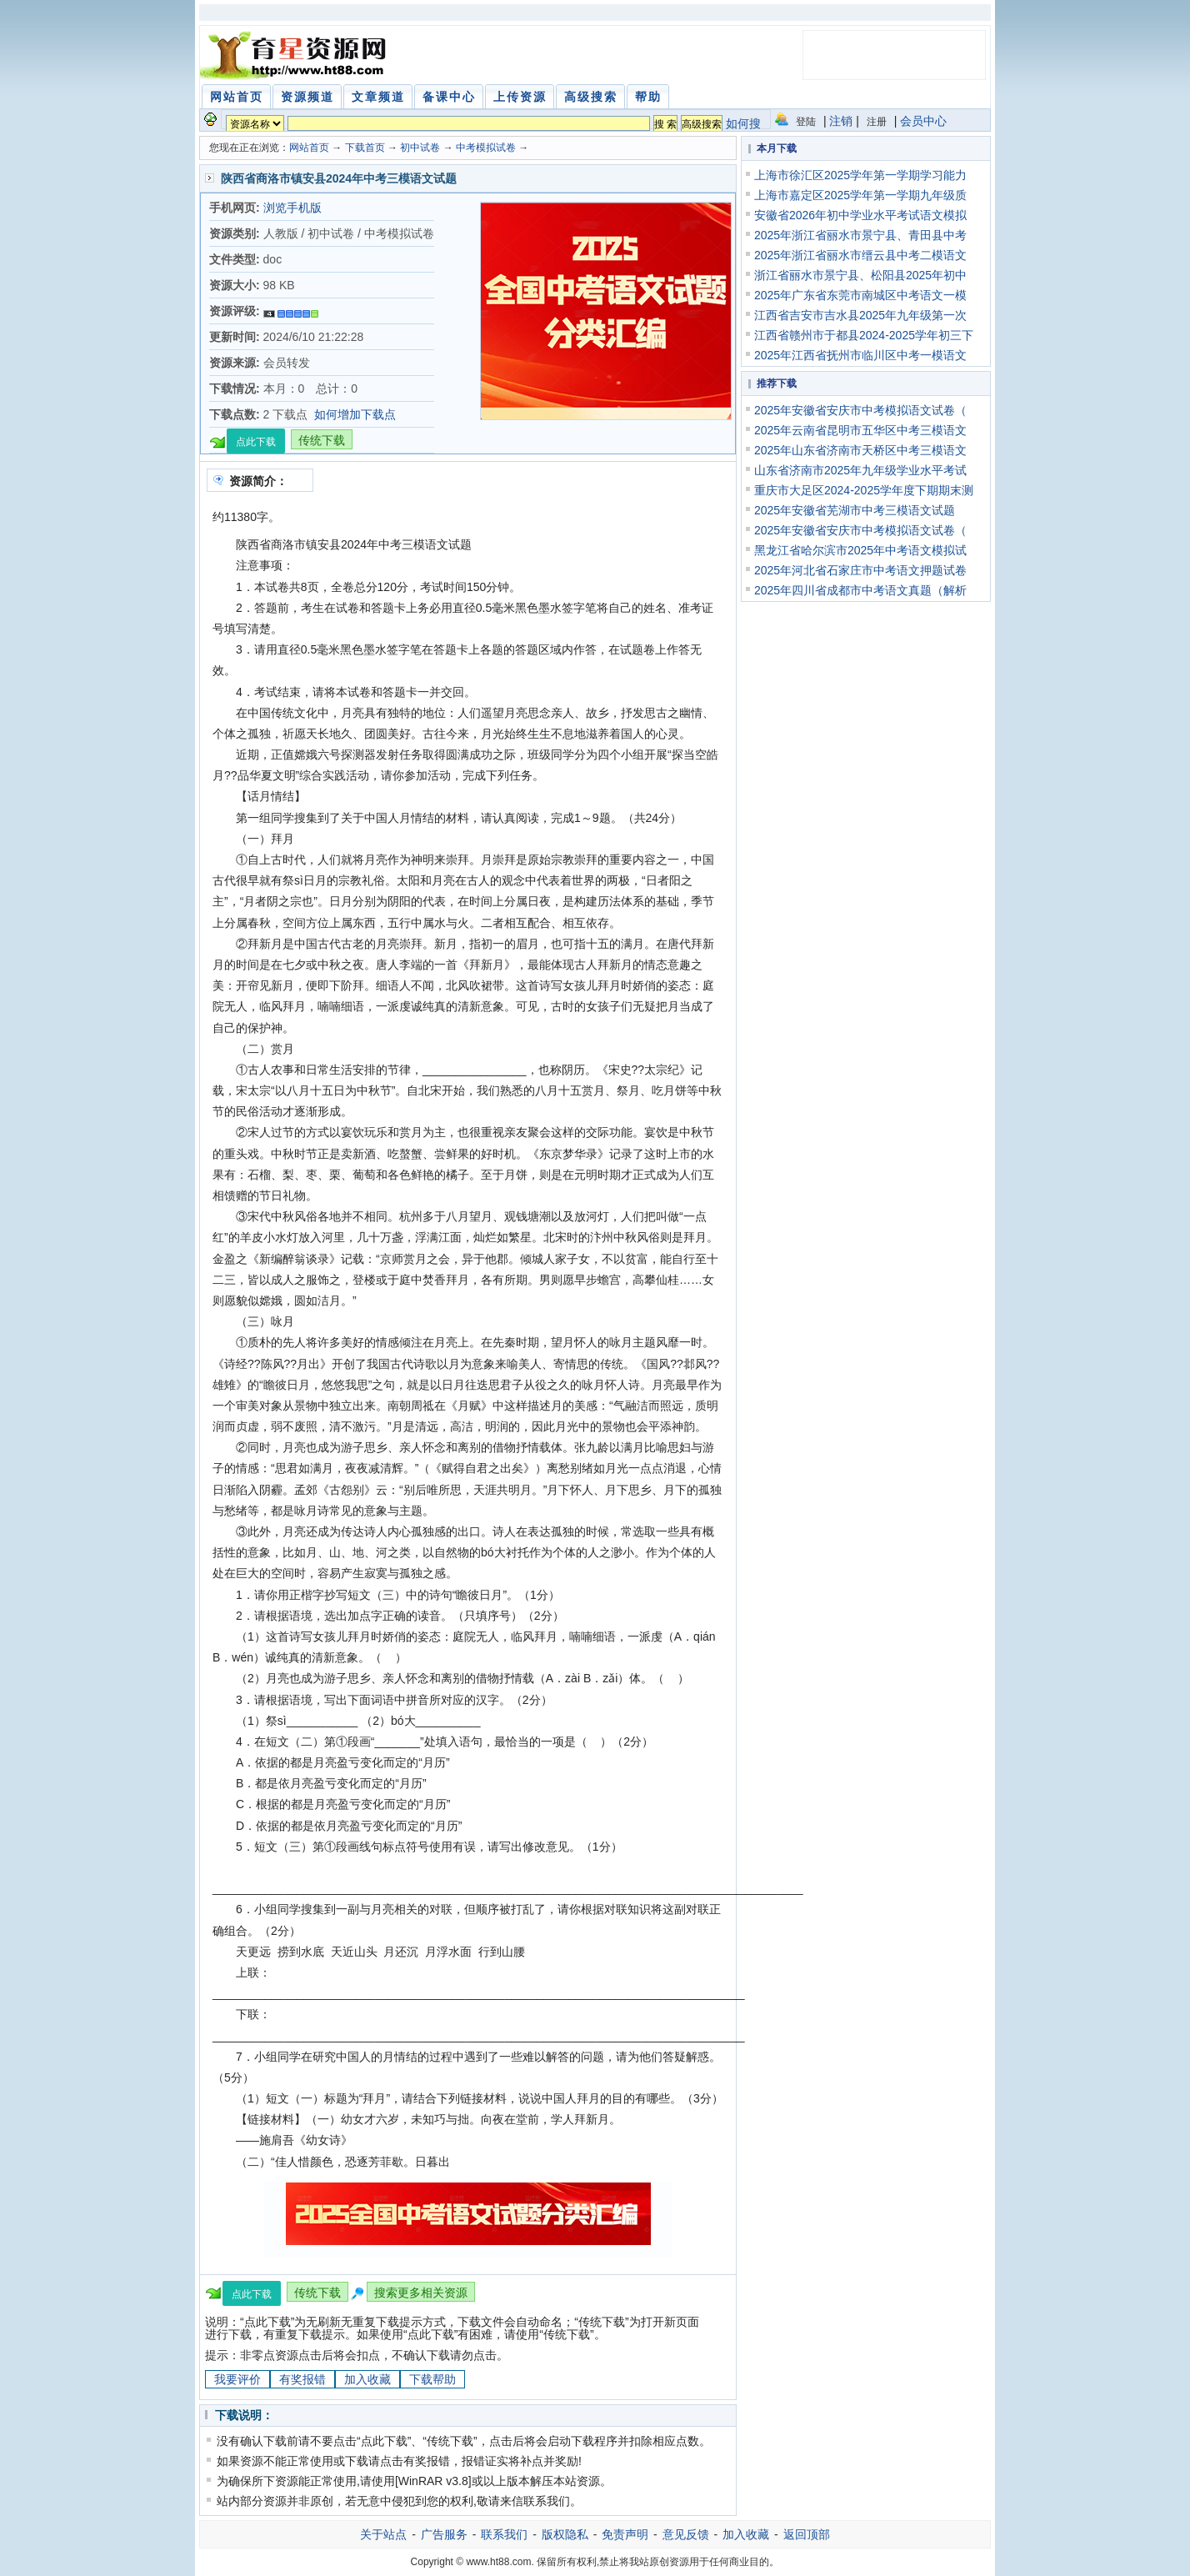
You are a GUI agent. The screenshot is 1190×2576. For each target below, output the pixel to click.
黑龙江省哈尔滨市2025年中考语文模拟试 (860, 550)
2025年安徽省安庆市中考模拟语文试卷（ (860, 410)
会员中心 (923, 121)
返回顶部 (806, 2534)
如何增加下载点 (355, 414)
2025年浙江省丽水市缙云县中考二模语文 (860, 255)
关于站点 (383, 2534)
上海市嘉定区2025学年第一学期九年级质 (860, 195)
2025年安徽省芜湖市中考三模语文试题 (854, 510)
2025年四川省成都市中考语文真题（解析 (860, 590)
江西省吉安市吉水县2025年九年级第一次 (860, 315)
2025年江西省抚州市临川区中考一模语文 (860, 355)
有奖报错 (302, 2379)
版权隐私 (565, 2534)
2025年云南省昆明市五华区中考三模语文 (860, 430)
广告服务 (444, 2534)
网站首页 (309, 147)
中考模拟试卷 (486, 147)
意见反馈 (685, 2534)
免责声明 (625, 2534)
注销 (840, 121)
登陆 (806, 122)
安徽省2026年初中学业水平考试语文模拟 (860, 215)
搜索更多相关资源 (421, 2292)
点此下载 (256, 442)
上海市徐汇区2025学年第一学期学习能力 (860, 175)
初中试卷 (420, 147)
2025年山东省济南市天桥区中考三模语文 (860, 450)
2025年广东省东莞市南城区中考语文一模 (860, 295)
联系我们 (504, 2534)
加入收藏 (367, 2379)
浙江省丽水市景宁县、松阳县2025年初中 (860, 275)
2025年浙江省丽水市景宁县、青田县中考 (860, 235)
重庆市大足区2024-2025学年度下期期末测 (863, 490)
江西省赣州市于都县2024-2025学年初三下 (863, 335)
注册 (877, 122)
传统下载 (321, 440)
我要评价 (237, 2379)
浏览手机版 (292, 207)
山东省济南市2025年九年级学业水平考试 (860, 470)
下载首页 (365, 147)
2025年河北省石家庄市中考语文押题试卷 (860, 570)
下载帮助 (432, 2379)
